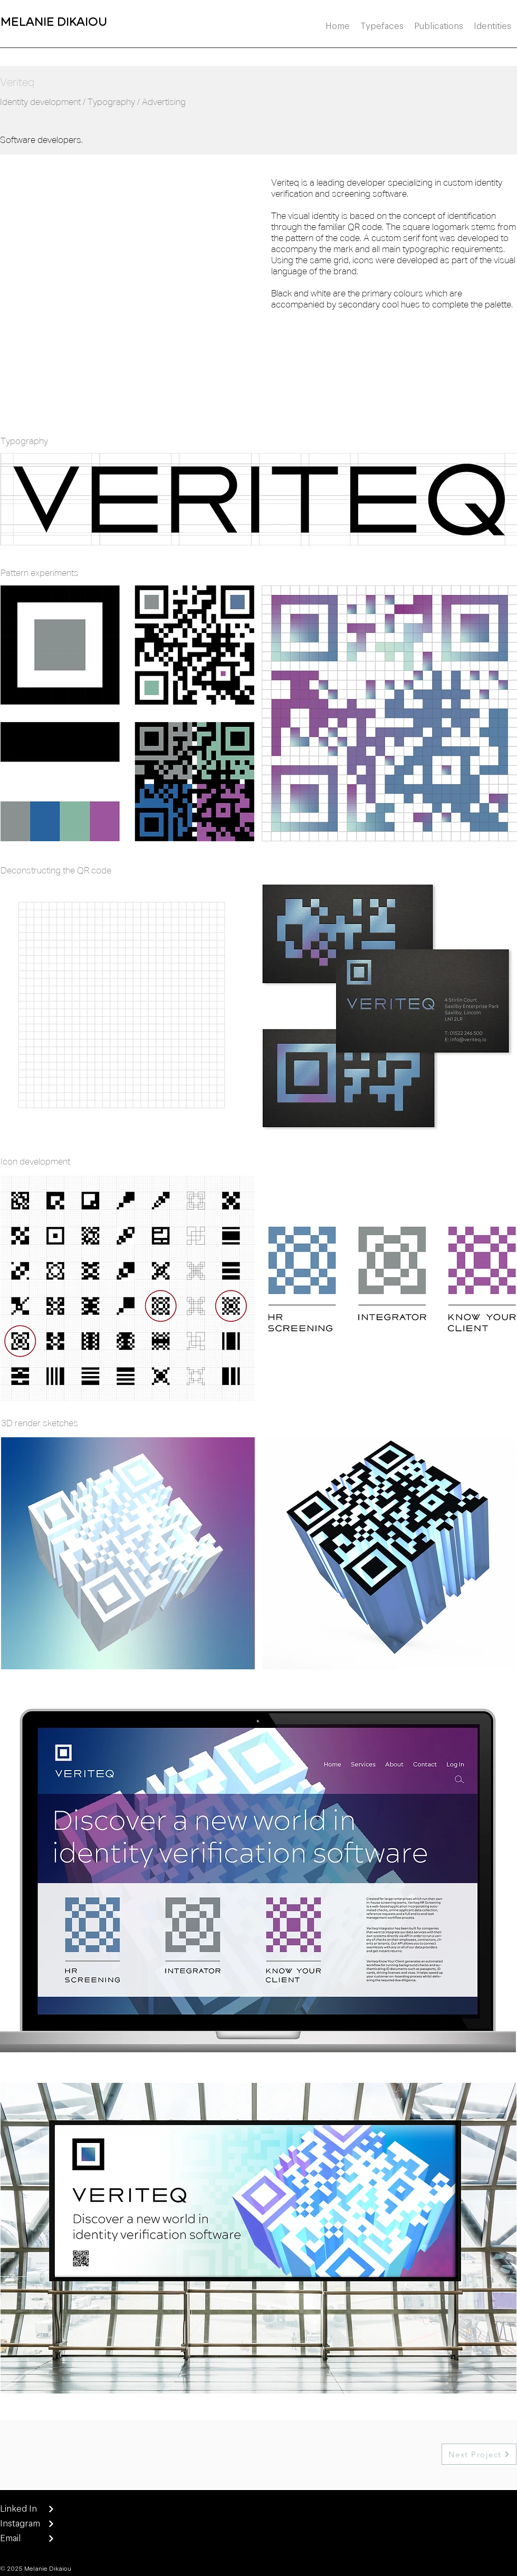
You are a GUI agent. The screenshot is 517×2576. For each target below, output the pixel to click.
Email (10, 2538)
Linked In (18, 2508)
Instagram (20, 2523)
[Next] (51, 2509)
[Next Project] (479, 2454)
